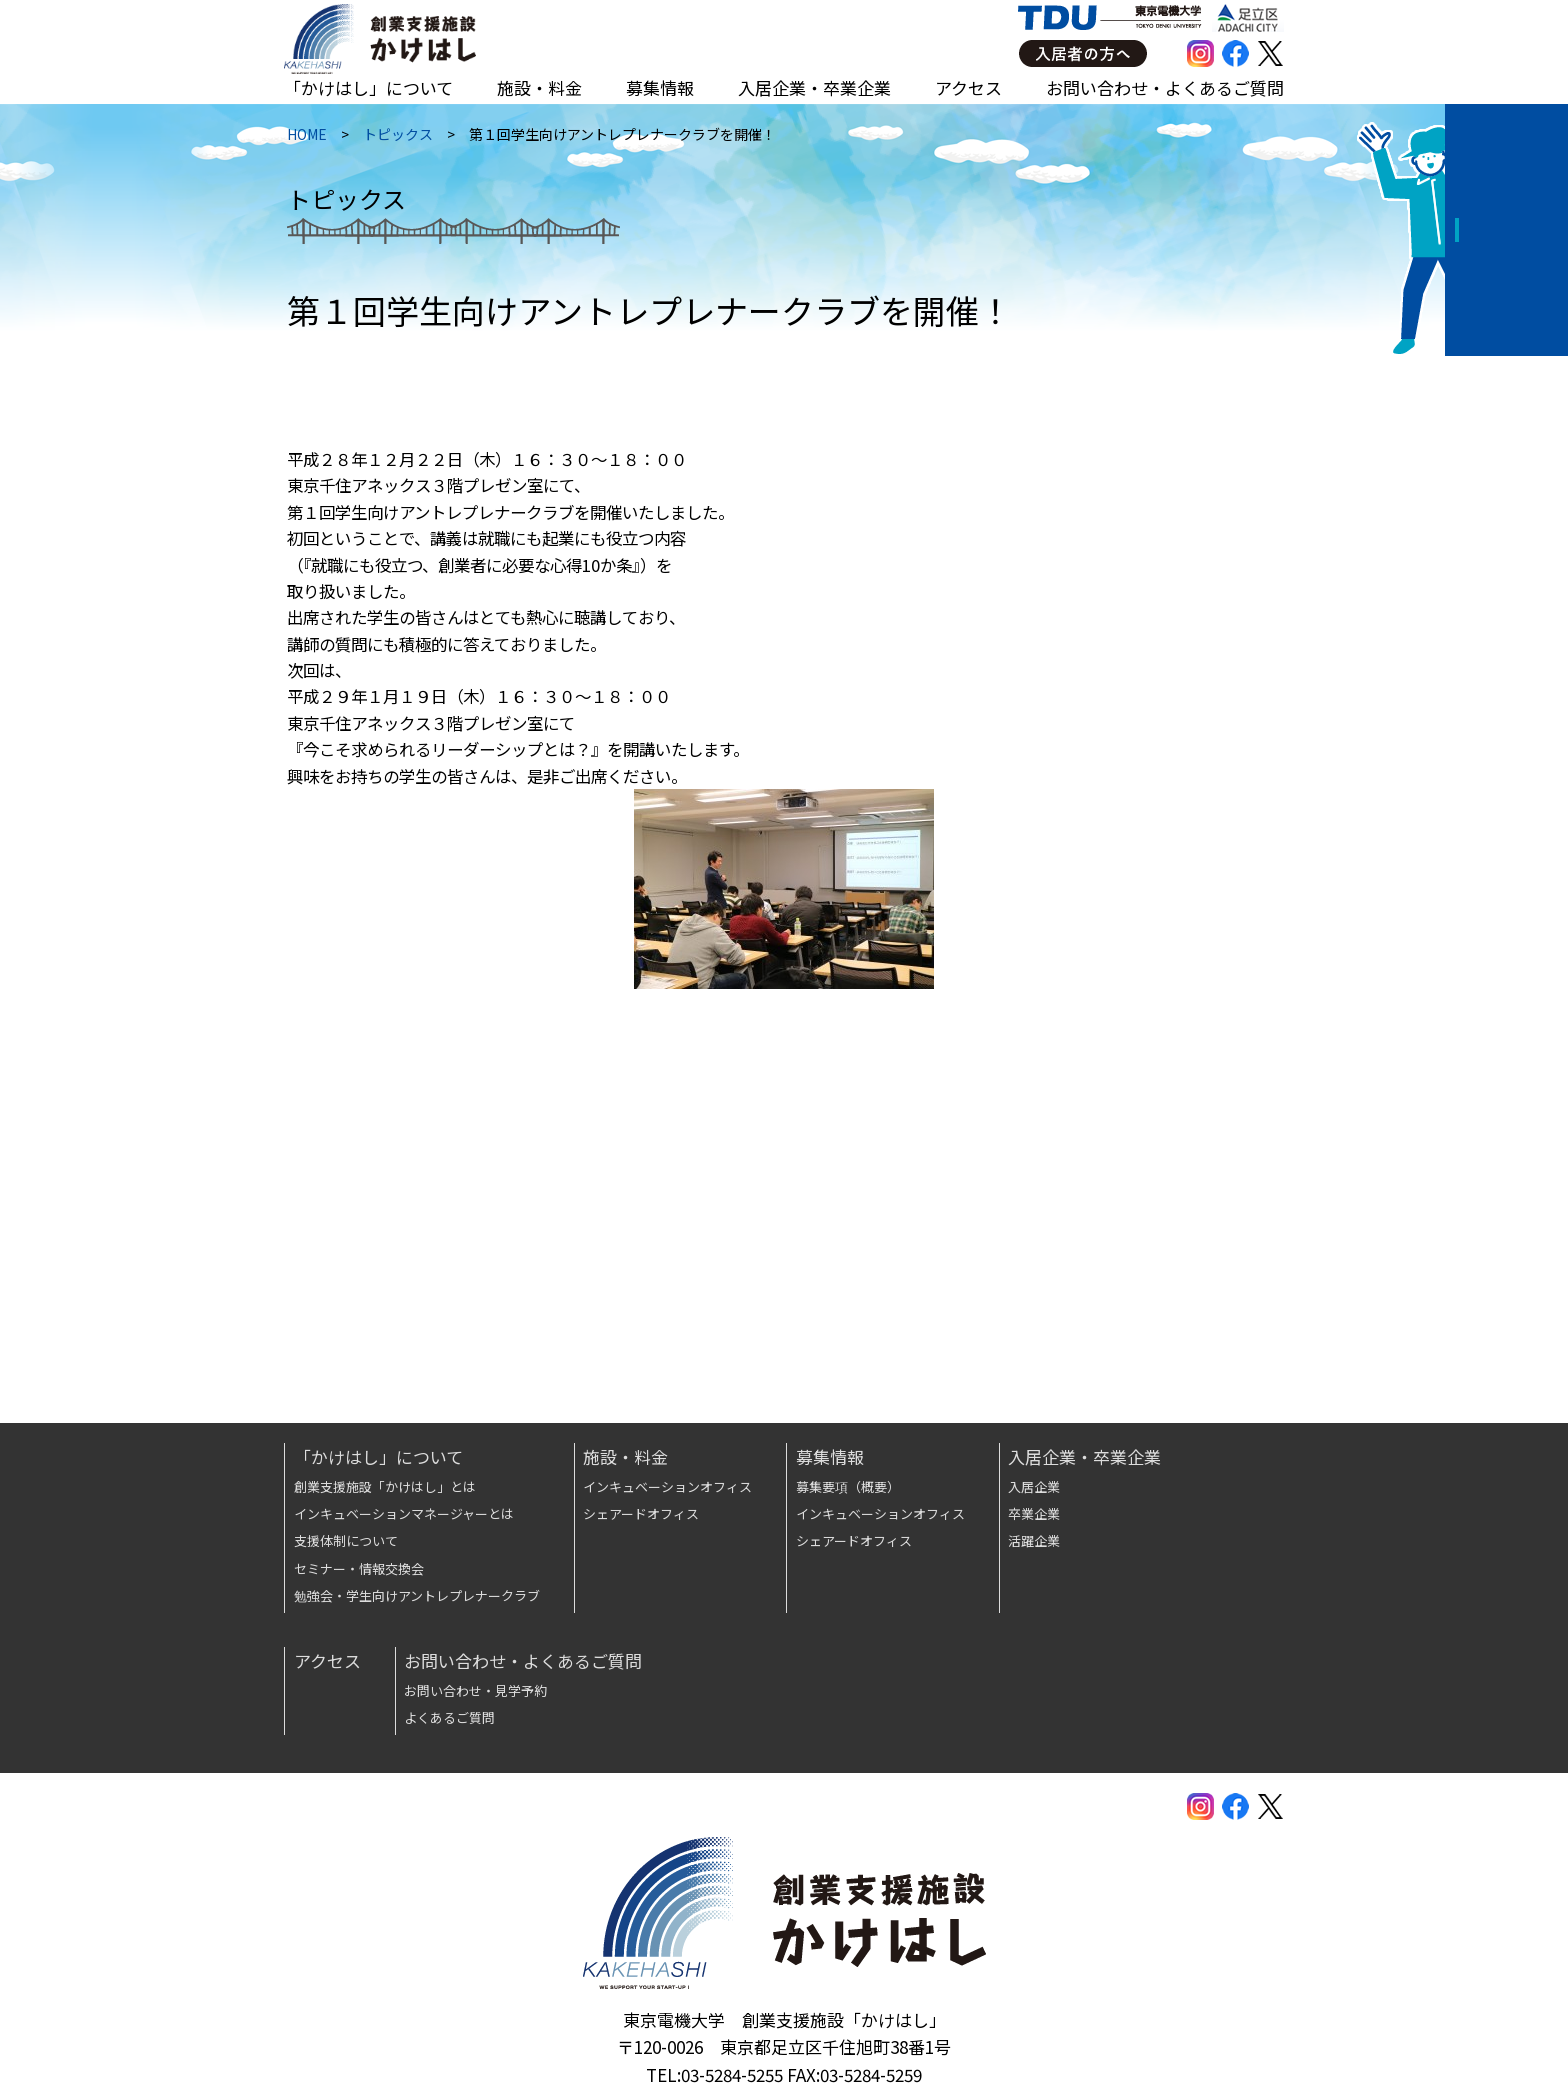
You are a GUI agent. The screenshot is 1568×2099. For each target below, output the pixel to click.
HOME (304, 139)
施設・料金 (539, 87)
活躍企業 (1034, 1540)
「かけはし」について (368, 87)
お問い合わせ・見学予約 (475, 1690)
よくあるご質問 (449, 1717)
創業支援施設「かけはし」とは (385, 1486)
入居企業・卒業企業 (814, 87)
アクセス (968, 87)
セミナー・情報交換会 (359, 1568)
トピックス (395, 139)
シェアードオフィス (641, 1513)
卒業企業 (1034, 1513)
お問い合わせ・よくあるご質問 (1165, 87)
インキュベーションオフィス (667, 1486)
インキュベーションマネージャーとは (404, 1513)
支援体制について (346, 1540)
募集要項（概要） (848, 1486)
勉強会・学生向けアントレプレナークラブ (417, 1595)
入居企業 (1034, 1486)
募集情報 (660, 87)
